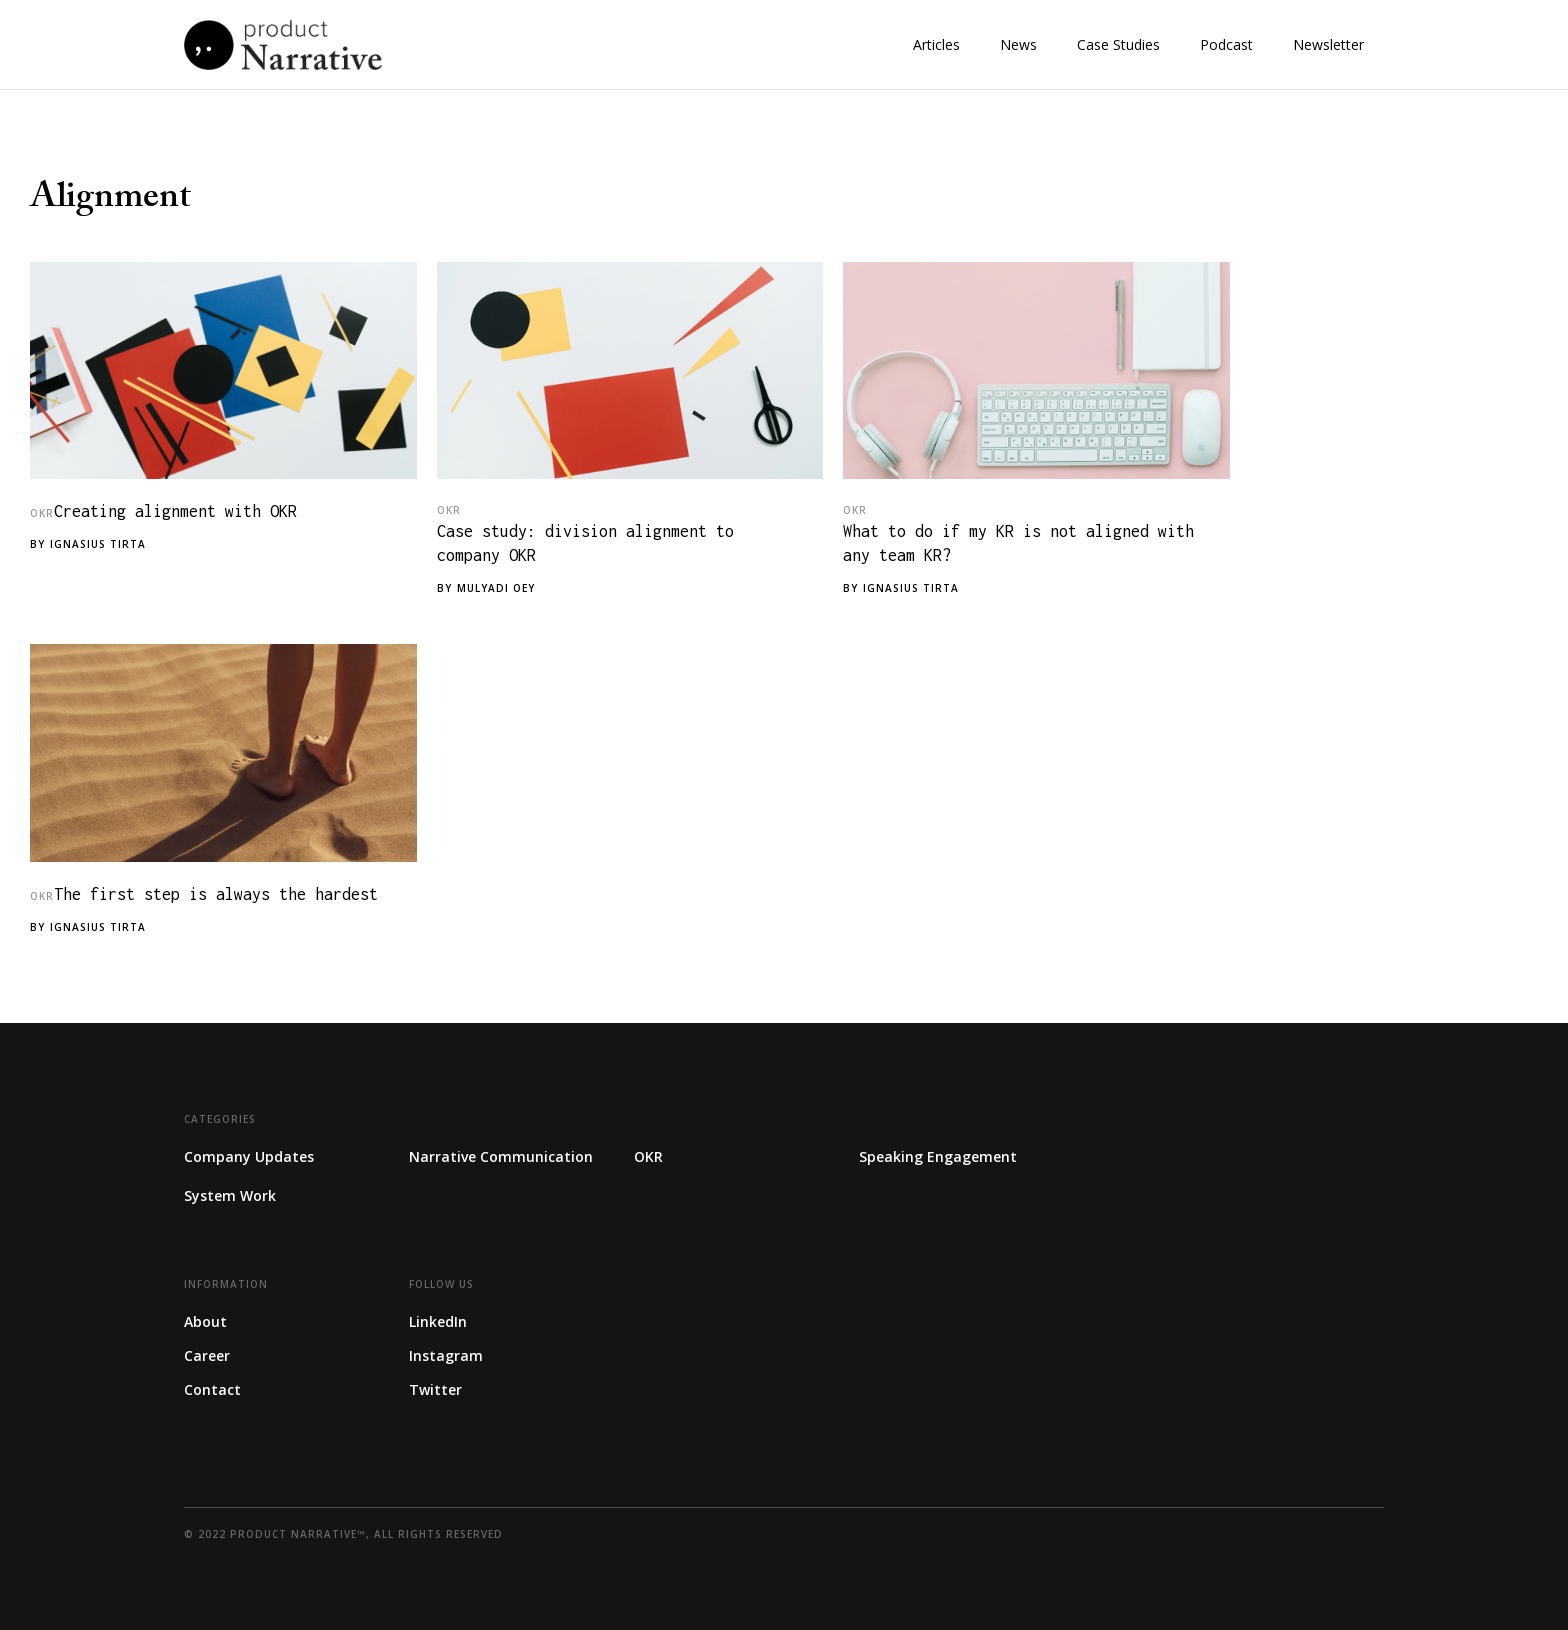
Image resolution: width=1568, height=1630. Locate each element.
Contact (212, 1389)
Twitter (435, 1389)
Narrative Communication (501, 1156)
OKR (42, 513)
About (205, 1321)
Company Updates (249, 1156)
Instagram (446, 1355)
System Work (230, 1195)
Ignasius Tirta (98, 544)
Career (207, 1355)
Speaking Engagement (938, 1156)
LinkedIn (438, 1321)
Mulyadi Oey (496, 588)
